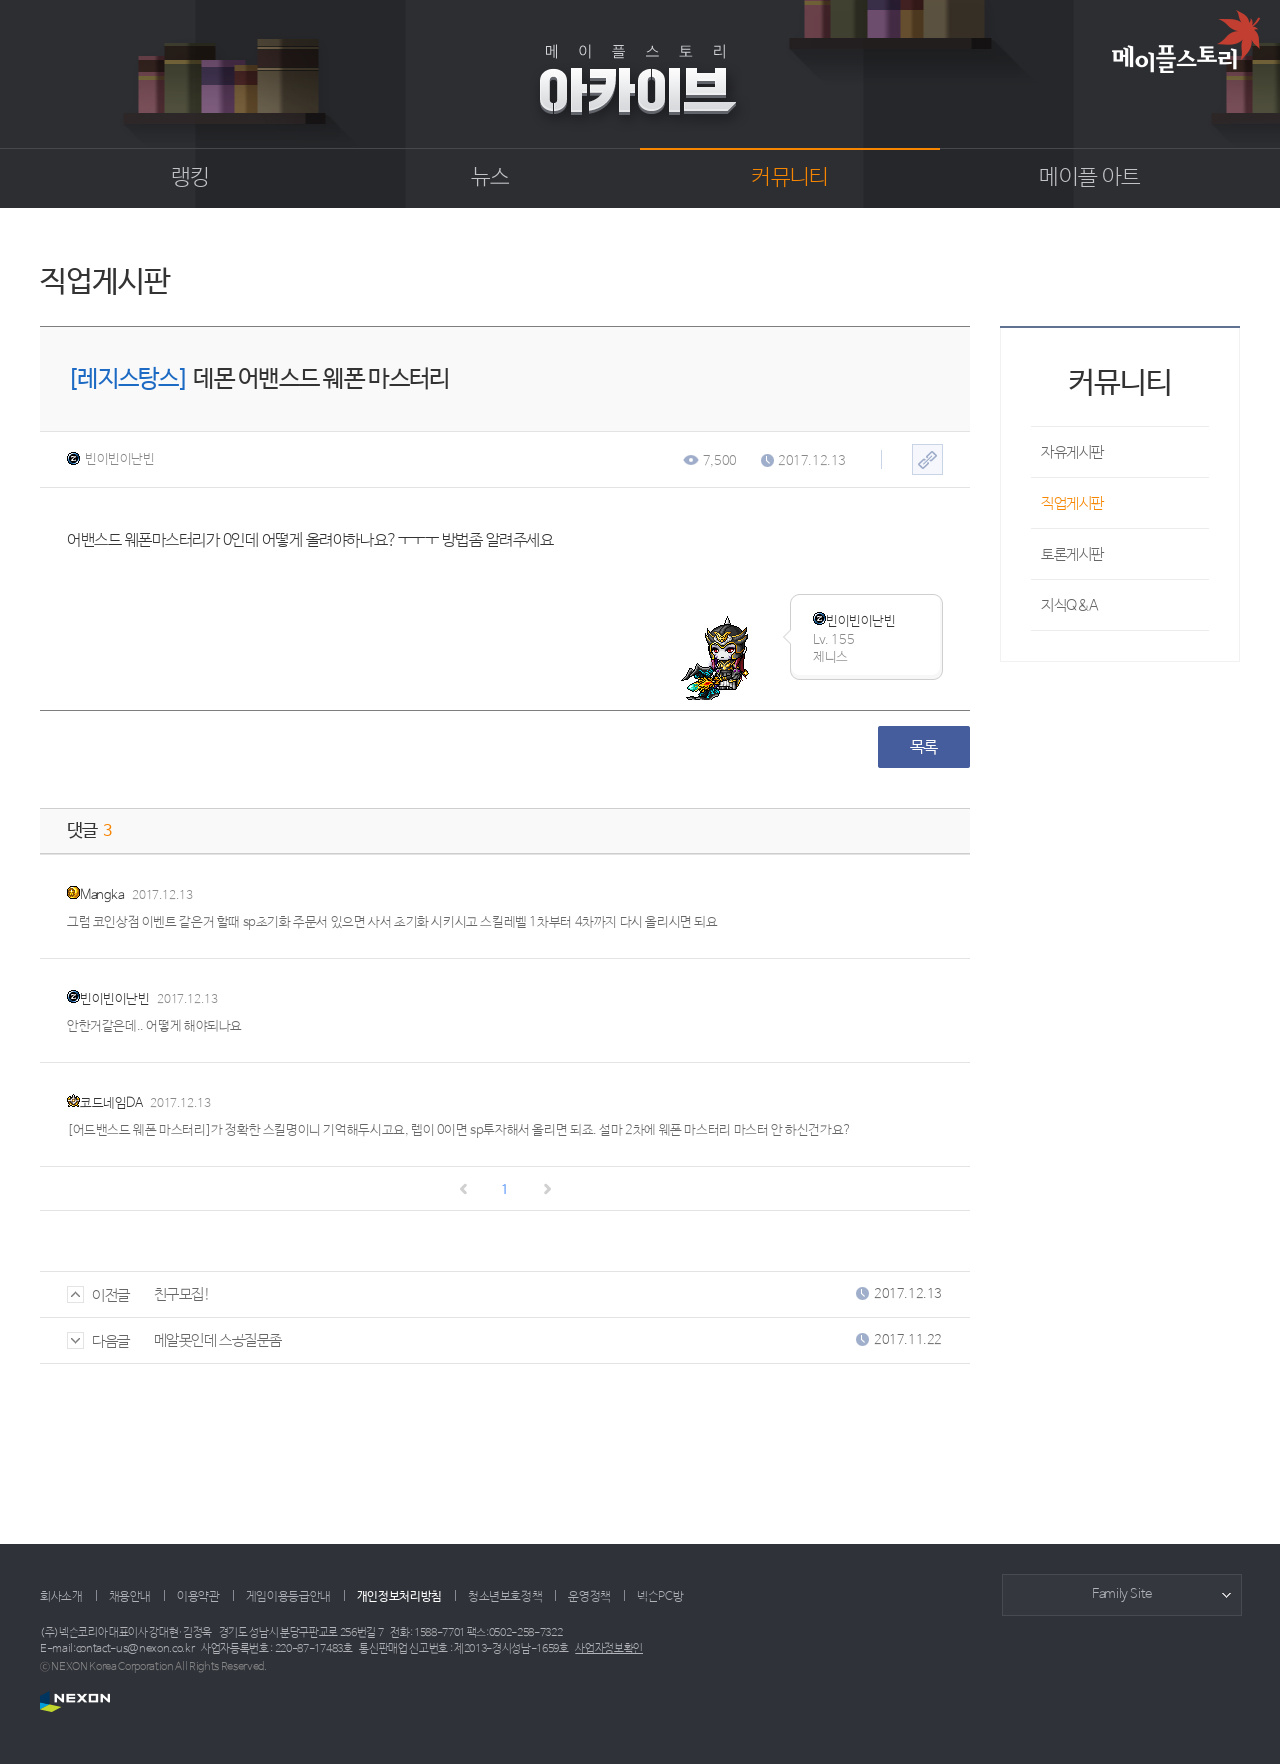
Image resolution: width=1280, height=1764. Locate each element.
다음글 (98, 1341)
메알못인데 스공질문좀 (218, 1340)
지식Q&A (1070, 605)
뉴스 (490, 178)
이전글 (98, 1295)
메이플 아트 (1089, 178)
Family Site (1122, 1594)
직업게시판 (1072, 503)
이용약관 (198, 1597)
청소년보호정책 (505, 1597)
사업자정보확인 (609, 1649)
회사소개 (61, 1597)
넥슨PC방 (660, 1597)
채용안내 (130, 1597)
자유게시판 (1072, 452)
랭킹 (190, 178)
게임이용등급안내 (288, 1597)
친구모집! (182, 1294)
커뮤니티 (789, 178)
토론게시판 (1072, 554)
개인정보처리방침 (399, 1597)
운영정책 (589, 1597)
